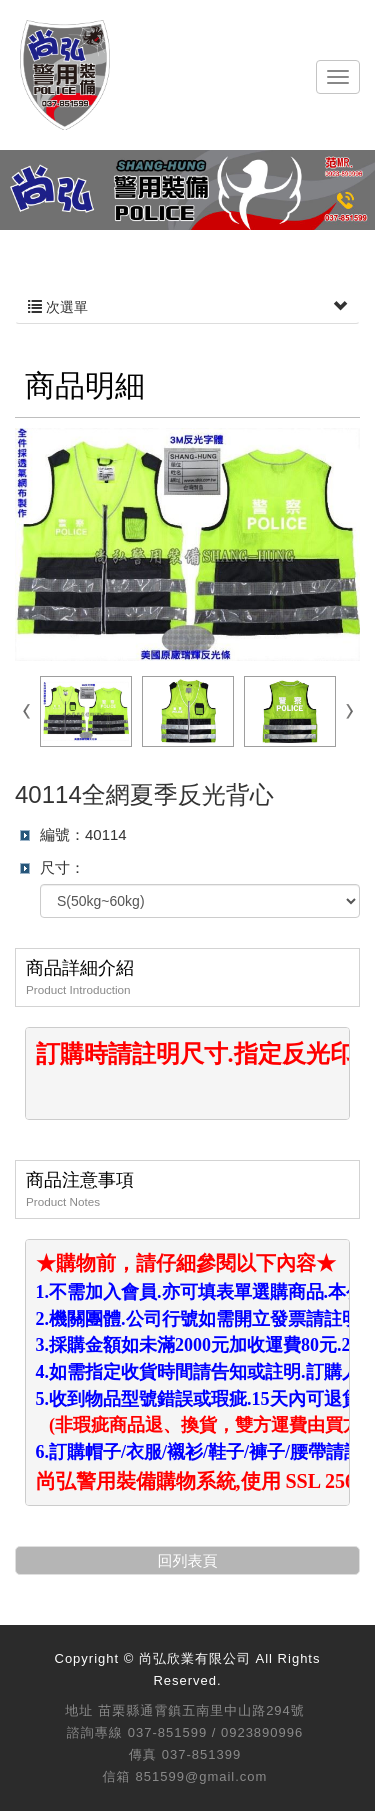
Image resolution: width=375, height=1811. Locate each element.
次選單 (187, 307)
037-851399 (201, 1754)
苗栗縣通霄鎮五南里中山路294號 (201, 1710)
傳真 (143, 1754)
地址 (79, 1710)
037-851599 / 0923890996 (216, 1732)
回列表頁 (188, 1560)
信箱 (117, 1776)
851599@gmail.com (202, 1776)
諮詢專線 (95, 1732)
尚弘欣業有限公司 (65, 75)
